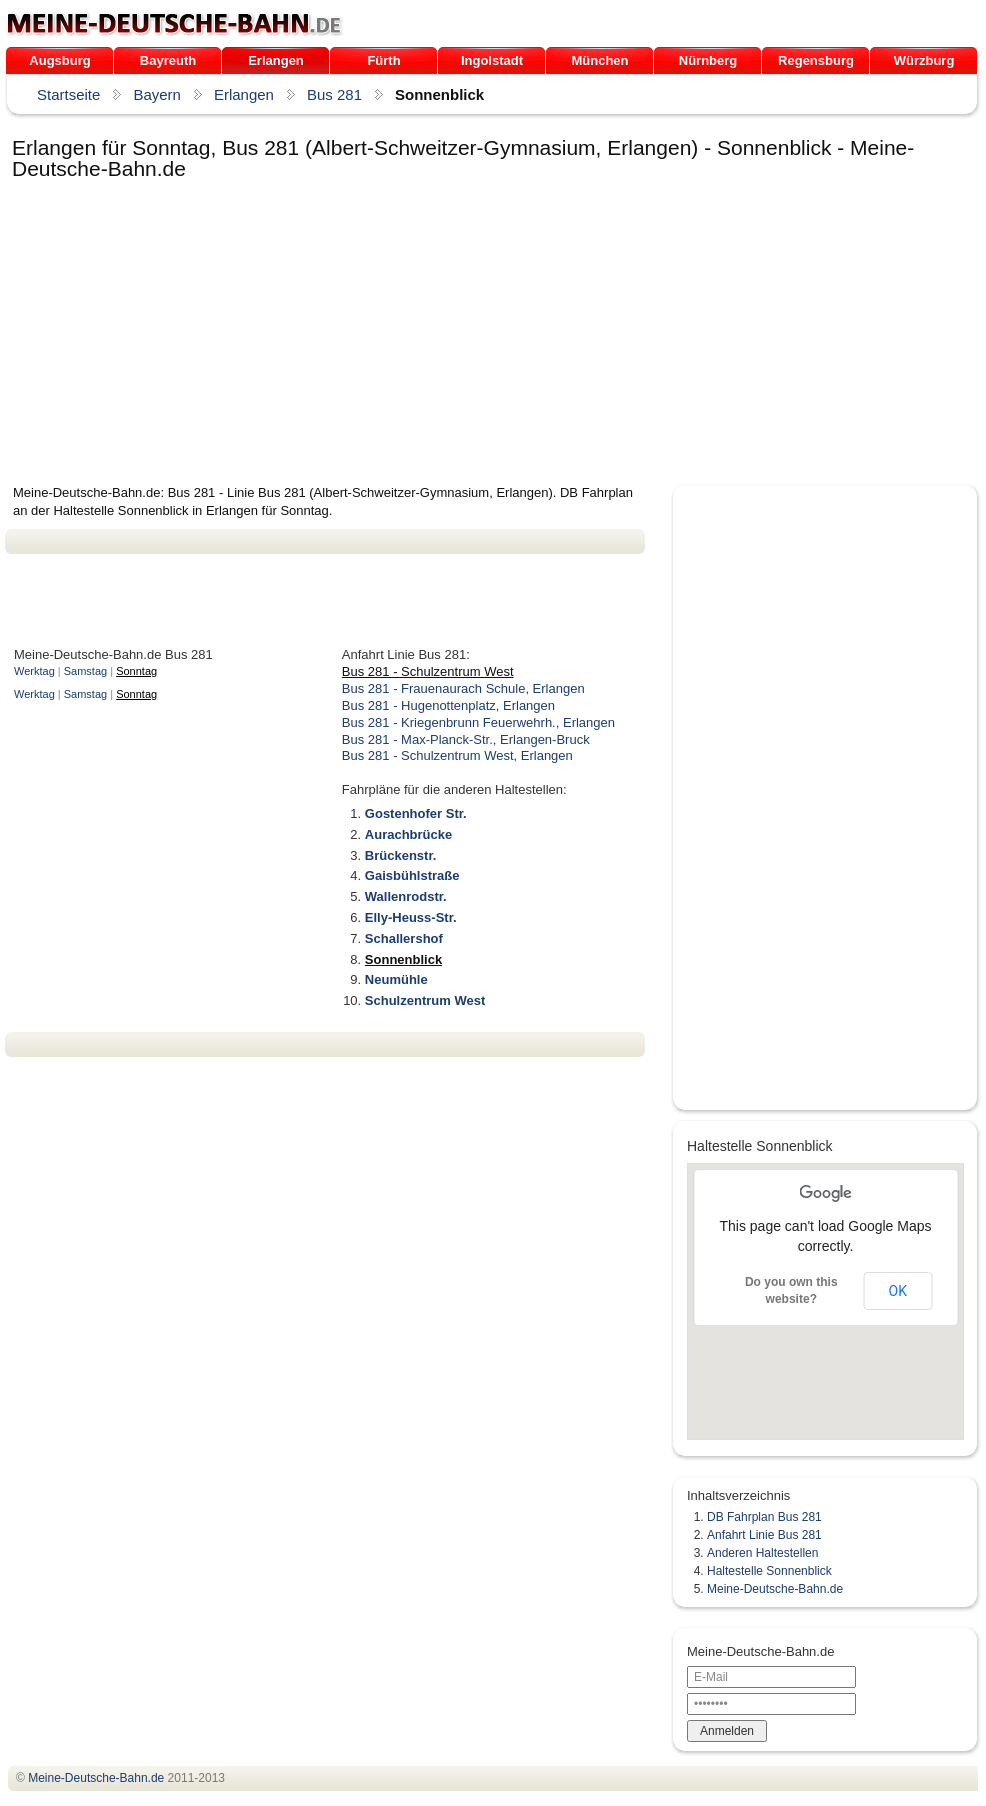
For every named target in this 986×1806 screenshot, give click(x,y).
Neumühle (396, 979)
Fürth (383, 60)
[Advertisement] (312, 334)
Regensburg (816, 60)
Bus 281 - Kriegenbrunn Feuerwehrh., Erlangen (478, 722)
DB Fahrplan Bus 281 (764, 1517)
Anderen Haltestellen (762, 1553)
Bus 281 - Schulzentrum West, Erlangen (457, 755)
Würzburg (924, 60)
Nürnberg (708, 60)
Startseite (68, 94)
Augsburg (59, 60)
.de (174, 24)
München (599, 60)
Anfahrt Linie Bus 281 (764, 1535)
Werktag (34, 671)
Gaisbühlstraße (412, 875)
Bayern (157, 94)
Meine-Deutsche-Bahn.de (775, 1589)
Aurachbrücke (408, 834)
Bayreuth (168, 60)
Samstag (85, 671)
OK (898, 1291)
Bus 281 (334, 94)
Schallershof (404, 938)
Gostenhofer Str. (416, 813)
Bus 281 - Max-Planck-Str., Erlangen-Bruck (466, 739)
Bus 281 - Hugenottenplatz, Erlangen (448, 705)
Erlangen (276, 60)
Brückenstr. (401, 855)
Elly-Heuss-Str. (411, 917)
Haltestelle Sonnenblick (769, 1571)
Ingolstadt (492, 60)
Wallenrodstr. (406, 896)
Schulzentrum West (425, 1000)
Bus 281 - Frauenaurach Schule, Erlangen (463, 688)
